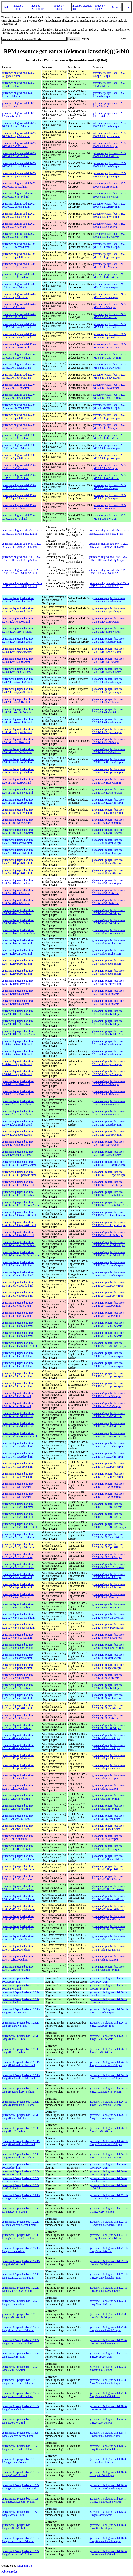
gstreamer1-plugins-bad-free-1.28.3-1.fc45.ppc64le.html (18, 610)
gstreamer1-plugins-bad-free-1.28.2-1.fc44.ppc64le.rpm (108, 690)
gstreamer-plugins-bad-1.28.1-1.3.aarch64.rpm (109, 94)
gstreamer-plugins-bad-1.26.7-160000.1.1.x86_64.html (19, 195)
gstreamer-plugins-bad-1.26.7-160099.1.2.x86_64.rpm (109, 155)
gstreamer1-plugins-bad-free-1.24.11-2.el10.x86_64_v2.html (19, 1344)
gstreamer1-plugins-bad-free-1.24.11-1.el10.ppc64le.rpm (108, 1375)
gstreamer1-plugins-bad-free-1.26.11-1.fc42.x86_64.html (18, 831)
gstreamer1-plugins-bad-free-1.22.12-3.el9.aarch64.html (18, 1696)
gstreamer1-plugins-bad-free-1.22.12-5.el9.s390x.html (18, 1596)
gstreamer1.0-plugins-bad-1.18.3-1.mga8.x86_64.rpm (108, 2526)
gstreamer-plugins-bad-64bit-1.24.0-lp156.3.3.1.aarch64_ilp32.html (22, 532)
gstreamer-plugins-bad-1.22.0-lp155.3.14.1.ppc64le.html (19, 336)
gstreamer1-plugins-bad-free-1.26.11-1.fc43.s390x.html (18, 781)
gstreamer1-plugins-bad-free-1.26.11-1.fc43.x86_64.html (18, 791)
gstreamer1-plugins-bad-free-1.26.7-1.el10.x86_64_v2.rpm (108, 1032)
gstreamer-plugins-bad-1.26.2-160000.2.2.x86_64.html (19, 235)
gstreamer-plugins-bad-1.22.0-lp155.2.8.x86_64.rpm (109, 517)
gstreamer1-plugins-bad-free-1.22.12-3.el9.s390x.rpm (108, 1717)
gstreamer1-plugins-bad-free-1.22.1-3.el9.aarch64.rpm (108, 1817)
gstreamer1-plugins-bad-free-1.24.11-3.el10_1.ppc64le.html (19, 1173)
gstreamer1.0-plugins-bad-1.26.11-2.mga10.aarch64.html (21, 2116)
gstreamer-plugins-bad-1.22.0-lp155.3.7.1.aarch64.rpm (109, 406)
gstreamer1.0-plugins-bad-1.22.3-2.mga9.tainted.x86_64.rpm (108, 2395)
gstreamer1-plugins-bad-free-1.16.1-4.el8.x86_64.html (18, 1968)
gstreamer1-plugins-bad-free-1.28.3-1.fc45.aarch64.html (18, 600)
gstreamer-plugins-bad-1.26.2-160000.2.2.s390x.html (19, 225)
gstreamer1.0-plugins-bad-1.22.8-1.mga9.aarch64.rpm (108, 2302)
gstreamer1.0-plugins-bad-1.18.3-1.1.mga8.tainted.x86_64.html (20, 2500)
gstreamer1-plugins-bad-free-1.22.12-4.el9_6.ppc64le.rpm (108, 1626)
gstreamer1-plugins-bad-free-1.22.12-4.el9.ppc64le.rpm (108, 1666)
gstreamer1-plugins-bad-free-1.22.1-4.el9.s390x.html (18, 1777)
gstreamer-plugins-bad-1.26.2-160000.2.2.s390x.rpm (109, 225)
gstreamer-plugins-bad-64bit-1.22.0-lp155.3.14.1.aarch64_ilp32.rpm (109, 545)
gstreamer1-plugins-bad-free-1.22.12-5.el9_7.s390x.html (18, 1556)
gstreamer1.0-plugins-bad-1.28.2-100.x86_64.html (20, 1987)
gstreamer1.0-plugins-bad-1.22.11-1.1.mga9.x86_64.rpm (109, 2210)
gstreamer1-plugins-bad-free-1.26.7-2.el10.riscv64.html (18, 882)
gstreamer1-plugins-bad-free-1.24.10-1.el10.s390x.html (18, 1485)
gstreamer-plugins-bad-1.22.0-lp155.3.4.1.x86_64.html (19, 477)
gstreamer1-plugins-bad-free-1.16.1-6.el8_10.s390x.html (18, 1878)
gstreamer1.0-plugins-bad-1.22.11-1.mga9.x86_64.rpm (109, 2263)
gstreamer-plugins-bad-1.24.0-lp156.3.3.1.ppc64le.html (19, 255)
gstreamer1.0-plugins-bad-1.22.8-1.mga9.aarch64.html (20, 2302)
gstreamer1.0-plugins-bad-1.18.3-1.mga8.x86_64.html (20, 2526)
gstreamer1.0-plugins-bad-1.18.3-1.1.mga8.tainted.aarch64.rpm (108, 2487)
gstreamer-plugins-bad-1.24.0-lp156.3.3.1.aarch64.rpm (109, 245)
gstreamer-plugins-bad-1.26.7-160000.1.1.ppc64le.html (19, 175)
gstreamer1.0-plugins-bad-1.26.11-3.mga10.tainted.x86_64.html (21, 2090)
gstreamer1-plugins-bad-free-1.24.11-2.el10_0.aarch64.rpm (109, 1214)
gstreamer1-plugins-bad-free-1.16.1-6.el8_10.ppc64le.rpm (108, 1867)
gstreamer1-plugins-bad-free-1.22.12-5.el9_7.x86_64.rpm (108, 1566)
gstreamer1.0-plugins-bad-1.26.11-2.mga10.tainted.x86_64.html (21, 2156)
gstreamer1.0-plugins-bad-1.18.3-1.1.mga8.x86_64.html (20, 2474)
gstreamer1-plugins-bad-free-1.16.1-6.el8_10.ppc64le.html (18, 1867)
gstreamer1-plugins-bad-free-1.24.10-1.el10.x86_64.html (18, 1505)
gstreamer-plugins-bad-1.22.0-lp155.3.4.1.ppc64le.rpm (109, 457)
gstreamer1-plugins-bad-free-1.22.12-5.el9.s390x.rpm (108, 1596)
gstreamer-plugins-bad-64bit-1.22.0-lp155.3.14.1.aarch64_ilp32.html (22, 545)
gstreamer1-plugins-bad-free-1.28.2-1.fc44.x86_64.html (18, 711)
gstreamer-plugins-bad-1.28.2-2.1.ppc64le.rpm (109, 74)
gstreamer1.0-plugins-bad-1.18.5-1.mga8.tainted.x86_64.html (20, 2447)
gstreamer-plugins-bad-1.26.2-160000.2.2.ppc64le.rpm (109, 215)
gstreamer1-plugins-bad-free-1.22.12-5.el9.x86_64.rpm (108, 1606)
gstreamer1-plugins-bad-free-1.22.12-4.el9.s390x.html (18, 1676)
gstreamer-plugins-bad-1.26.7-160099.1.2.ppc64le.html (19, 135)
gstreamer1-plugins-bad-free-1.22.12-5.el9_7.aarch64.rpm (108, 1535)
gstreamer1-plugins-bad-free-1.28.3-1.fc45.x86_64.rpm (108, 630)
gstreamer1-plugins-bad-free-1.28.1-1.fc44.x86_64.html (18, 751)
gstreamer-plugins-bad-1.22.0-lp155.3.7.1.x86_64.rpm (109, 436)
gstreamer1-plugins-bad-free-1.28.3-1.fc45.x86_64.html (18, 630)
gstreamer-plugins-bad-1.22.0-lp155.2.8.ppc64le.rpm (109, 497)
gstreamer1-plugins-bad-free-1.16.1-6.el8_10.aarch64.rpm (108, 1857)
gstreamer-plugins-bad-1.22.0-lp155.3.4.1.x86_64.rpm (109, 477)
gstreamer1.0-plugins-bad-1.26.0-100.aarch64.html (20, 2166)
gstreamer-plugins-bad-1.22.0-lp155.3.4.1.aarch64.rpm (109, 447)
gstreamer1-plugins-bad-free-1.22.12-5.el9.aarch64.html (18, 1576)
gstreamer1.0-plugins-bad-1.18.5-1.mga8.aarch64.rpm (108, 2408)
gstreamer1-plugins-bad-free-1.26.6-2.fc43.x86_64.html (18, 1103)
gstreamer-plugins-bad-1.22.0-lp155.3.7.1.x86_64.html (19, 436)
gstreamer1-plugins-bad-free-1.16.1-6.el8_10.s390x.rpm (108, 1878)
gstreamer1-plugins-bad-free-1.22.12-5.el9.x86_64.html (18, 1606)
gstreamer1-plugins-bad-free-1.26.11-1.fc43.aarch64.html (18, 761)
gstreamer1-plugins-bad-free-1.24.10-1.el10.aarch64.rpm (108, 1445)
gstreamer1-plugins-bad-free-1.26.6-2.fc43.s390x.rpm (108, 1083)
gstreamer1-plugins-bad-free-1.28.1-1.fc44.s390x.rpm (108, 741)
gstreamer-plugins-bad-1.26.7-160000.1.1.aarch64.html (19, 165)
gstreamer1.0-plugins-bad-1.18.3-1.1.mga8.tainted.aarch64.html (20, 2487)
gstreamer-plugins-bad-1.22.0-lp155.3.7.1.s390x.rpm (109, 426)
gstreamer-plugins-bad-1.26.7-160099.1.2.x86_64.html (19, 155)
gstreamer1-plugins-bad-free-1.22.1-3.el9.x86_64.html (18, 1847)
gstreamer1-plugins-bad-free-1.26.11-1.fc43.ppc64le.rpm (108, 771)
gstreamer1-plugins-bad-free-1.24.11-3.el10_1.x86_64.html (19, 1193)
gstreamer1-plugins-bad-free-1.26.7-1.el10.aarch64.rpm (108, 942)
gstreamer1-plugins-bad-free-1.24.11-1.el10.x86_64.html (18, 1415)
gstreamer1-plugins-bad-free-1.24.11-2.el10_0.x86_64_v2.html (21, 1254)
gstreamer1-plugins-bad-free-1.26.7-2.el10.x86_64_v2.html (19, 932)
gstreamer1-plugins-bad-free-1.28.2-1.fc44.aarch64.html (18, 680)
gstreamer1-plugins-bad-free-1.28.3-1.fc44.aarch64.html (18, 640)
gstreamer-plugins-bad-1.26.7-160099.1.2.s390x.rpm (109, 145)
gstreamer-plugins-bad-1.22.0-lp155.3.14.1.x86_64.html (19, 356)
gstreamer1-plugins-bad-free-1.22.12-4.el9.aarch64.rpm (108, 1656)
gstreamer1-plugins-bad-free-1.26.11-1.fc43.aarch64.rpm (108, 761)
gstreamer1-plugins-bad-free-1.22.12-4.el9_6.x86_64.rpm (108, 1646)
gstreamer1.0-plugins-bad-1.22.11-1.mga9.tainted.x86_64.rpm (109, 2289)
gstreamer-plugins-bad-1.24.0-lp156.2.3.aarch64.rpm (109, 286)
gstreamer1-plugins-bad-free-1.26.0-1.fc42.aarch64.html (18, 1123)
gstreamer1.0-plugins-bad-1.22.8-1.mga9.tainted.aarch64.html (20, 2329)
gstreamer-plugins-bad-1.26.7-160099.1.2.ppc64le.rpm (109, 135)
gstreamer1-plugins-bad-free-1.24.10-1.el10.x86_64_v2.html (19, 1525)
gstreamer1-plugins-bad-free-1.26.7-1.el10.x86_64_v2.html (19, 1032)
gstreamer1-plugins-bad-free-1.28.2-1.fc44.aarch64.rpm (108, 680)
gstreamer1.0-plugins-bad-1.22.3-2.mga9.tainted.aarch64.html (20, 2381)
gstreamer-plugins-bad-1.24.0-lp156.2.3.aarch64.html (19, 286)
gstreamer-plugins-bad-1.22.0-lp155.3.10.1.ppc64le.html (19, 376)
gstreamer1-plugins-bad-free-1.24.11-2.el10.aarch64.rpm (108, 1264)
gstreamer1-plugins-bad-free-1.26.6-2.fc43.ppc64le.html (18, 1063)
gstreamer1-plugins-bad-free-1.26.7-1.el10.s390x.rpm (108, 992)
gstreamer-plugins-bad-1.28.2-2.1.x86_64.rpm (109, 84)
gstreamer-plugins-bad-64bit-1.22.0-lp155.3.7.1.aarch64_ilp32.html (22, 572)
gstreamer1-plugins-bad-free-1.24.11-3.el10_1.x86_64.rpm (108, 1193)
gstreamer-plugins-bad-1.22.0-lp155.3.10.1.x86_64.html (19, 396)
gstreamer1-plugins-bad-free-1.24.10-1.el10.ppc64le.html (18, 1465)
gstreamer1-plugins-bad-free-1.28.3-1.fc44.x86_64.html (18, 670)
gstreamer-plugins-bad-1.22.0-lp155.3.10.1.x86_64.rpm (109, 396)
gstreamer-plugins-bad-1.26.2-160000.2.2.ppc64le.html (19, 215)
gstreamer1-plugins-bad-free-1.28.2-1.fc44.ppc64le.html (18, 690)
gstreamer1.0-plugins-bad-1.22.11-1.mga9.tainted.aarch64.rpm (109, 2276)
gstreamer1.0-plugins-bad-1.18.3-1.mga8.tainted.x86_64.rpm (108, 2553)
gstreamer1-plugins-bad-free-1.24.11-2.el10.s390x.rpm (108, 1304)
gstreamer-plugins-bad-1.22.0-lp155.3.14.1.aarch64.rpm (109, 326)
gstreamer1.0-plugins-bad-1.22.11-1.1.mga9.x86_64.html (21, 2210)
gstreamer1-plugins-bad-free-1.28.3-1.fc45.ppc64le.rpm (108, 610)
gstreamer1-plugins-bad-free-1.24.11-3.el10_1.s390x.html (18, 1183)
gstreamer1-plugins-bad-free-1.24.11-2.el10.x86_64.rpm (108, 1324)
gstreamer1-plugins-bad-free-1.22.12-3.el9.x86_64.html (18, 1727)
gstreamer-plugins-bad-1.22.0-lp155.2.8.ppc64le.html (19, 497)
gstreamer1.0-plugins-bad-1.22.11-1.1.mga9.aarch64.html (21, 2197)
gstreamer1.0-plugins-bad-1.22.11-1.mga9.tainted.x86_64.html (21, 2289)
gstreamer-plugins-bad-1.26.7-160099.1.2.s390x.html (19, 145)
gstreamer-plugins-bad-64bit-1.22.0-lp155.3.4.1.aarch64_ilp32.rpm (109, 585)
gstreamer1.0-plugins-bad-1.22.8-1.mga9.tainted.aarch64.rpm (108, 2329)
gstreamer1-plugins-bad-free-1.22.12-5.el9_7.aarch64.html (18, 1535)
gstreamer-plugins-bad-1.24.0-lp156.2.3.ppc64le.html (19, 296)
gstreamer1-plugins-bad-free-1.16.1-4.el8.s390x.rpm (108, 1958)
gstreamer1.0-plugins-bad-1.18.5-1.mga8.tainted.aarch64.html (20, 2434)
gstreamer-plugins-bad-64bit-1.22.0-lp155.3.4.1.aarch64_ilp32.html (22, 585)
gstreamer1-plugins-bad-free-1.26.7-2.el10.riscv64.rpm (108, 882)
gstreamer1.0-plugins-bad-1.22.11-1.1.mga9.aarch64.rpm (109, 2197)
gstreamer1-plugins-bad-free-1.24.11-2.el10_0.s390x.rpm (108, 1234)
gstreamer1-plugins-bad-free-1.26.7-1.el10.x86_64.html (18, 1012)
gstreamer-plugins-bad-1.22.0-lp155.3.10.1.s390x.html (19, 386)
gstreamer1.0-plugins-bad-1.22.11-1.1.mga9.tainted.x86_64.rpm (109, 2236)
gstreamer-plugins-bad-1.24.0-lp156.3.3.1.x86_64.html (19, 275)
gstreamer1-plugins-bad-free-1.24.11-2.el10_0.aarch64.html (19, 1214)
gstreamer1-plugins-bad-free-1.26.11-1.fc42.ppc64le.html (18, 811)
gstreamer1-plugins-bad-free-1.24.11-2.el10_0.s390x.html (18, 1234)
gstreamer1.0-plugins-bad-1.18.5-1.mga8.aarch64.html (20, 2408)
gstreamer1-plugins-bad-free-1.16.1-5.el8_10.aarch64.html (18, 1898)
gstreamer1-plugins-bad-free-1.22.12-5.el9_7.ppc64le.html (18, 1546)
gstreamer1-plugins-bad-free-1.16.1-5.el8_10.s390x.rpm (108, 1918)
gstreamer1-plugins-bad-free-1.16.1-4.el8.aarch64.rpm (108, 1938)
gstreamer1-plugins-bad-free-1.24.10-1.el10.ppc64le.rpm (108, 1465)
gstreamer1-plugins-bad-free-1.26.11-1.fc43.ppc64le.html (18, 771)
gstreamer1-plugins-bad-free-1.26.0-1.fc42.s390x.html (18, 1143)
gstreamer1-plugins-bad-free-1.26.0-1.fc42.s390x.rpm (108, 1143)
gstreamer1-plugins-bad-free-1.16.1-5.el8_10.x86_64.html (18, 1928)
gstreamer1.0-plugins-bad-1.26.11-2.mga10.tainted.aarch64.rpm (109, 2143)
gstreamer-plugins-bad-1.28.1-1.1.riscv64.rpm (109, 115)
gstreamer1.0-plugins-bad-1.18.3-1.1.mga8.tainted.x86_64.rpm (108, 2500)
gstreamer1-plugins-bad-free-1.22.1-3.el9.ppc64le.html (18, 1827)
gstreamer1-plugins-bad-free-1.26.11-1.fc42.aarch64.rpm (108, 801)
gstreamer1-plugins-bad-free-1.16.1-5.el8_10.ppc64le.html (18, 1908)
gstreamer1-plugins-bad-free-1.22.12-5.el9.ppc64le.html (18, 1586)
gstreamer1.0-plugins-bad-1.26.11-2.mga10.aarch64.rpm (109, 2116)
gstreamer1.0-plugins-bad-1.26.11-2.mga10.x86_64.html (21, 2130)
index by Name (100, 7)
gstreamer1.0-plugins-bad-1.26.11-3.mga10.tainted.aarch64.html (21, 2064)
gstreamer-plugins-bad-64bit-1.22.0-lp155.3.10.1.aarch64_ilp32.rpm (109, 558)
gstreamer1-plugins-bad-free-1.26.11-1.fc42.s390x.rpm (108, 821)
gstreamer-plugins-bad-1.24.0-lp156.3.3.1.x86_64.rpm (109, 275)
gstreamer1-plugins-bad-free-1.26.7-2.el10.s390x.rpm (108, 892)
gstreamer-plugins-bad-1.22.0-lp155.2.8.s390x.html (19, 507)
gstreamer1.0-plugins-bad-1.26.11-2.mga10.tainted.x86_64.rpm (109, 2156)
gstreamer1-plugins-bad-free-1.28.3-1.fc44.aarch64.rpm (108, 640)
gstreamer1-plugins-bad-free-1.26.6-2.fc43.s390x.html (18, 1083)
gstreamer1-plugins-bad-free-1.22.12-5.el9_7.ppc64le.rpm (108, 1546)
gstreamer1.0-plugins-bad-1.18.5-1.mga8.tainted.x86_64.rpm (108, 2447)
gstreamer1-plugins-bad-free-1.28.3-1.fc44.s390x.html (18, 660)
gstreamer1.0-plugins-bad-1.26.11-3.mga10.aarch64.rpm (109, 2011)
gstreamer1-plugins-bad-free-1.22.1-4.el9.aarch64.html (18, 1737)
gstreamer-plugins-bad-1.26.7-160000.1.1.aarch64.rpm (109, 165)
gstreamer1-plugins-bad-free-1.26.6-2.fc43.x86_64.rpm (108, 1103)
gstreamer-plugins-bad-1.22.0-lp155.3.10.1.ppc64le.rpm (109, 376)
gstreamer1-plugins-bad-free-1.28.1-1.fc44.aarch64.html (18, 721)
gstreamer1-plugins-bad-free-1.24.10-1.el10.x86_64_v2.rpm (109, 1525)
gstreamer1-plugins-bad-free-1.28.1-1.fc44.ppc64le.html (18, 731)
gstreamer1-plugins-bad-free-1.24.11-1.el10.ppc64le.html (18, 1375)
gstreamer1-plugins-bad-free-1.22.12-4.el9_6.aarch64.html (18, 1616)
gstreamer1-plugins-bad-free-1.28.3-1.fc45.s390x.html (18, 620)
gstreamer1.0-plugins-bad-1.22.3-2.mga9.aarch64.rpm (108, 2355)
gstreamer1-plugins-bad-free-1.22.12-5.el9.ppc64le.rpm (108, 1586)
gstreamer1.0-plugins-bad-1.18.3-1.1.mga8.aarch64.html (20, 2461)
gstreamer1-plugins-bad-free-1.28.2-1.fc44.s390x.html (18, 700)
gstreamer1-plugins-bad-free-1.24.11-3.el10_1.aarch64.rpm (109, 1163)
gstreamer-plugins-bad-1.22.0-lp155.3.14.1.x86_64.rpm (109, 356)
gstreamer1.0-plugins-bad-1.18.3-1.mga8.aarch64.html (20, 2513)
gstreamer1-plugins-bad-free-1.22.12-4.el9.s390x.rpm (108, 1676)
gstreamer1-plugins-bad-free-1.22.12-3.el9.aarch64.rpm (108, 1696)
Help (126, 7)
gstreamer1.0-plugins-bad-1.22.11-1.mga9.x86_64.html (21, 2263)
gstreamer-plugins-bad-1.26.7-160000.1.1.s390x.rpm (109, 185)
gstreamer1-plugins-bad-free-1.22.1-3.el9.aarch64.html (18, 1817)
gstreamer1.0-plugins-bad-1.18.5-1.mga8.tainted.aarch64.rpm (108, 2434)
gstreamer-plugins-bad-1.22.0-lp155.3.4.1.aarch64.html (19, 447)
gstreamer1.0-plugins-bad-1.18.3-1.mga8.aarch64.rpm (108, 2513)
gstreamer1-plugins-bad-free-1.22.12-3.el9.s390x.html (18, 1717)
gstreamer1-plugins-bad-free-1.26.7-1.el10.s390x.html (18, 992)
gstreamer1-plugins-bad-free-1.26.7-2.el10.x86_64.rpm (108, 912)
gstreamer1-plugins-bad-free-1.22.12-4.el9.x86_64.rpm (108, 1686)
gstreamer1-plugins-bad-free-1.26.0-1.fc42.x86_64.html (18, 1153)
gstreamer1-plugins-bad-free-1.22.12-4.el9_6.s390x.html (18, 1636)
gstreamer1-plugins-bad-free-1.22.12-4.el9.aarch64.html (18, 1656)
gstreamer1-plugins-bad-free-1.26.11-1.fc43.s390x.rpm (108, 781)
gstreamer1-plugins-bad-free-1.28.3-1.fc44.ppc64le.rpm (108, 650)
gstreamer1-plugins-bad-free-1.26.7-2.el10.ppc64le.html (18, 861)
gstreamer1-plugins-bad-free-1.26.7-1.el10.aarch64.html (18, 942)
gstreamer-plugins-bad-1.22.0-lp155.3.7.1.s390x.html (19, 426)
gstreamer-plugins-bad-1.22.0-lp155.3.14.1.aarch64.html (19, 326)
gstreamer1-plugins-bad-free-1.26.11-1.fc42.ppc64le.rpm (108, 811)
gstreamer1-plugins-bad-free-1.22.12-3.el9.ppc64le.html (18, 1707)
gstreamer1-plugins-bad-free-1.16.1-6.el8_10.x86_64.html (18, 1888)
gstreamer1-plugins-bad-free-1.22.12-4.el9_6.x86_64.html (18, 1646)
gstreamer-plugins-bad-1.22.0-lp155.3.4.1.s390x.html (19, 467)
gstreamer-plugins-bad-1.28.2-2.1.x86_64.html (19, 84)
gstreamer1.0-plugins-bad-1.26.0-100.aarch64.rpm (108, 2166)
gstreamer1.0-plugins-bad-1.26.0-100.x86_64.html (20, 2173)
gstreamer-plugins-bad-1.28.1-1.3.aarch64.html (19, 94)
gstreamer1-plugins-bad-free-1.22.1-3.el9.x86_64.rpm (108, 1847)
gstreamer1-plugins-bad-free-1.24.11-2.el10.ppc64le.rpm (108, 1284)
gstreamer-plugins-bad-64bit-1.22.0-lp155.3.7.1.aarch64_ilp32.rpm (109, 572)
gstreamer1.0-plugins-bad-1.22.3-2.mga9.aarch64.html (20, 2355)
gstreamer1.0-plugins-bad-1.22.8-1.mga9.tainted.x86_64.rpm (108, 2342)
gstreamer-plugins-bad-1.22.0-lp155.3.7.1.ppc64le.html (19, 416)
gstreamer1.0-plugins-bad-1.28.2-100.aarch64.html (20, 1980)
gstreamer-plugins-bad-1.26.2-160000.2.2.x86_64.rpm (109, 235)
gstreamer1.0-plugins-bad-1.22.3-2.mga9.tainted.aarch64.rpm (108, 2381)
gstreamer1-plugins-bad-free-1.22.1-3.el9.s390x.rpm (108, 1837)
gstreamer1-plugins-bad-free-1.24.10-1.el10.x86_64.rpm (108, 1505)
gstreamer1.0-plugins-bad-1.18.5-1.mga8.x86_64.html (20, 2421)
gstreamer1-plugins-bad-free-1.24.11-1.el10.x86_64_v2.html (19, 1435)
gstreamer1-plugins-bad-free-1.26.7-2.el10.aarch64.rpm (108, 841)
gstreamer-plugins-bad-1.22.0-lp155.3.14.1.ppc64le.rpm (109, 336)
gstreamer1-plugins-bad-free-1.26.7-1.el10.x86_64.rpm (108, 1012)
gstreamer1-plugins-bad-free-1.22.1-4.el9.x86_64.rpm (108, 1797)
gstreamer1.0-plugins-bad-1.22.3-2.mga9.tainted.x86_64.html (20, 2395)
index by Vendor (59, 7)
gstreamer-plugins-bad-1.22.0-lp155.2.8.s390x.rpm (109, 507)
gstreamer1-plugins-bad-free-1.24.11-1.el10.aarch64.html (18, 1354)
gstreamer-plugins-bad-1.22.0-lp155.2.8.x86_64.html (19, 517)
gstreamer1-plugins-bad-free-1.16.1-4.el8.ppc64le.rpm (108, 1948)
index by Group (18, 7)
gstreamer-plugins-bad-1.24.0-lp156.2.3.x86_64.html (19, 316)
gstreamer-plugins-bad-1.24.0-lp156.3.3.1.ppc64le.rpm (109, 255)
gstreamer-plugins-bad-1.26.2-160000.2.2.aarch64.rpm (109, 205)
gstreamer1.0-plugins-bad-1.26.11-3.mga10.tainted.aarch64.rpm (109, 2064)
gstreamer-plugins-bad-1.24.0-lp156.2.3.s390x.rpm (109, 306)
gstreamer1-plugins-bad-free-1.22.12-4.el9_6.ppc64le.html (18, 1626)
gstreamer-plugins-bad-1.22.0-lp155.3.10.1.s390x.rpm (109, 386)
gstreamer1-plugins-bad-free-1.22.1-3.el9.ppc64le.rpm (108, 1827)
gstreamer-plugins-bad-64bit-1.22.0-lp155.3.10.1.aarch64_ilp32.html (22, 558)
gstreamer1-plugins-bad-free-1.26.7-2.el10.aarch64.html (18, 841)
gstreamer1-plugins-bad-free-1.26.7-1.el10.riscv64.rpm (108, 982)
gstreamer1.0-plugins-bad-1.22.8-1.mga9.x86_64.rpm (108, 2316)
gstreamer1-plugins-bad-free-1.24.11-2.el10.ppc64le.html (18, 1284)
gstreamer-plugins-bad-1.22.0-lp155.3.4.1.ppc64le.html (19, 457)
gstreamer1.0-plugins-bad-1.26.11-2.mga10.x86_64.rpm (109, 2130)
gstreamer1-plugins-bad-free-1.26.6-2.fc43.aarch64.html (18, 1043)
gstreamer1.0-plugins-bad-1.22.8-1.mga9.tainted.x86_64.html (20, 2342)
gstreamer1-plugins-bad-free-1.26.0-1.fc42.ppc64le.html (18, 1133)
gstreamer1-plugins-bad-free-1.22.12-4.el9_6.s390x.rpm (108, 1636)
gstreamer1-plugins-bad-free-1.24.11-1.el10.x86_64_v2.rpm (109, 1435)
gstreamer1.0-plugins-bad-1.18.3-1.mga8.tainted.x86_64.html (20, 2553)
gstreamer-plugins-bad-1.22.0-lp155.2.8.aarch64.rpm (109, 487)
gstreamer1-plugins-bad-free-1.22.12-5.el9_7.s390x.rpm (108, 1556)
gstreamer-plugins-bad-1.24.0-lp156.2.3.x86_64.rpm (109, 316)
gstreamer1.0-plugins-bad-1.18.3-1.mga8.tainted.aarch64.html (20, 2540)
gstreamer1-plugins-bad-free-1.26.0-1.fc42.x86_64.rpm (108, 1153)
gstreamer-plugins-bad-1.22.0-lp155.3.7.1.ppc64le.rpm (109, 416)
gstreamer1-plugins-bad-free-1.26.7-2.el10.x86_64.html (18, 912)
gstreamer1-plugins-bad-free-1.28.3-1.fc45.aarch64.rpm (108, 600)
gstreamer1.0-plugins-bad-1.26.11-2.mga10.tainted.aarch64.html (21, 2143)
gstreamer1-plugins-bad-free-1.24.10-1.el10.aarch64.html (18, 1445)
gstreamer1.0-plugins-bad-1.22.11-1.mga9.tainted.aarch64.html (21, 2276)
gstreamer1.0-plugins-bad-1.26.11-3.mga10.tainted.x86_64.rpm (109, 2090)
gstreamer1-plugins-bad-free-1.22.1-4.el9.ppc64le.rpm (108, 1757)
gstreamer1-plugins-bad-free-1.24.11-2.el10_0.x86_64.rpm (108, 1244)
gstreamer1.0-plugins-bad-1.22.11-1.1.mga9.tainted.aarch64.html (21, 2223)
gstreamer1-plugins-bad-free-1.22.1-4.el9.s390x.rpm (108, 1777)
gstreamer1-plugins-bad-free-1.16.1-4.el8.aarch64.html (18, 1938)
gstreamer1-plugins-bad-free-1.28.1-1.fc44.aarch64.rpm (108, 721)
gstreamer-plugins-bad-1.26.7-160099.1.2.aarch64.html (19, 125)
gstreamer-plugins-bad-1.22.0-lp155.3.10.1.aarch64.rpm (109, 366)
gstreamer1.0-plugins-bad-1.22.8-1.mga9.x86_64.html (20, 2316)
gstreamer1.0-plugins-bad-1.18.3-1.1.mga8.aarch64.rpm (108, 2461)
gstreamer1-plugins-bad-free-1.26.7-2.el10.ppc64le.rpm (108, 861)
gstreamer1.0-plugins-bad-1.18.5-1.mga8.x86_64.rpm (108, 2421)
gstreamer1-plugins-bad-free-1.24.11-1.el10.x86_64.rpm (108, 1415)
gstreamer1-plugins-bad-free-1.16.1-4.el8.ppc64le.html (18, 1948)
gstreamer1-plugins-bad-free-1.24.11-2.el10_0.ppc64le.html (19, 1224)
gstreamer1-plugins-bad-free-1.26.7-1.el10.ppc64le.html (18, 962)
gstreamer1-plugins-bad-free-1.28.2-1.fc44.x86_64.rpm (108, 711)
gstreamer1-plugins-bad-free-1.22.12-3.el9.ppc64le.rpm (108, 1707)
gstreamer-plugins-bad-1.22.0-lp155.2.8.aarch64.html (19, 487)
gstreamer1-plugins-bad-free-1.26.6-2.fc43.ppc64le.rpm (108, 1063)
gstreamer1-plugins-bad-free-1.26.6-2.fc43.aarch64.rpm (108, 1043)
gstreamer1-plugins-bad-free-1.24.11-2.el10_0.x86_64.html (19, 1244)
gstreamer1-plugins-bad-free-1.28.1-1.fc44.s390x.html (18, 741)
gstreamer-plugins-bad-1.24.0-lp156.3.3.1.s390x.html (19, 265)
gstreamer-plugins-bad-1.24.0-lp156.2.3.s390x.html (19, 306)
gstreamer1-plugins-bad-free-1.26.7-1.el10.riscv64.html (18, 982)
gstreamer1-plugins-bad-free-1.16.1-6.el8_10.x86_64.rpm (108, 1888)
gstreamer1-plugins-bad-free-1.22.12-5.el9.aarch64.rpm (108, 1576)
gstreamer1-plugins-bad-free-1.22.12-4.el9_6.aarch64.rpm (108, 1616)
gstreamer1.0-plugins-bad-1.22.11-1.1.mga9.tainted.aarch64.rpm (109, 2223)
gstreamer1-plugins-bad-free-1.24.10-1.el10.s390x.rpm (108, 1485)
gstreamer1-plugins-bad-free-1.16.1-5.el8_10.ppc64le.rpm (108, 1908)
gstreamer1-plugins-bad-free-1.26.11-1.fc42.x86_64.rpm (108, 831)
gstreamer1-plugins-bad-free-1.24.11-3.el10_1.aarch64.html (19, 1163)
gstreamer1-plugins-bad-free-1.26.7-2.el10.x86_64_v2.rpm (108, 932)
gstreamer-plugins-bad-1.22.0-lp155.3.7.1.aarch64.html (19, 406)
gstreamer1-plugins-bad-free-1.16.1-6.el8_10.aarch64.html (18, 1857)
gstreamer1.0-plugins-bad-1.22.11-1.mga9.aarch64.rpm (109, 2250)
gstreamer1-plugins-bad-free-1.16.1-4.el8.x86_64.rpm (108, 1968)
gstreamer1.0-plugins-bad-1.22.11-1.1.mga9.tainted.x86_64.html (21, 2236)
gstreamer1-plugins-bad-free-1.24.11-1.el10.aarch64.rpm (108, 1354)
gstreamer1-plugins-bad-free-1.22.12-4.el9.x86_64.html (18, 1686)
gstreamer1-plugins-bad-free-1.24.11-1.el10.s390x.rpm (108, 1395)
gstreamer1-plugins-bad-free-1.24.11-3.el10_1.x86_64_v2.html (21, 1203)
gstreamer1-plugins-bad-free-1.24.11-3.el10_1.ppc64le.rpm (109, 1173)
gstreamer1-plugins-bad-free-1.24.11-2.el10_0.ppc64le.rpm (109, 1224)
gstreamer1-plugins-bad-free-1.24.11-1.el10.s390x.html (18, 1395)
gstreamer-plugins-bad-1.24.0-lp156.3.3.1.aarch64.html (19, 245)
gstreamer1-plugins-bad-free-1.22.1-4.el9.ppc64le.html (18, 1757)
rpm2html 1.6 (24, 2565)
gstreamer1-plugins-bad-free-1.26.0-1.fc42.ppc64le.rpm (108, 1133)
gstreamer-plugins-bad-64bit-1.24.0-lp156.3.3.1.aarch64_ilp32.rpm (109, 532)
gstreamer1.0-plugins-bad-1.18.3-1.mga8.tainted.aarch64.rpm (108, 2540)
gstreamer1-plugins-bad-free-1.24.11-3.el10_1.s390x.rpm (108, 1183)
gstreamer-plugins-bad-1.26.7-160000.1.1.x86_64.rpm (109, 195)
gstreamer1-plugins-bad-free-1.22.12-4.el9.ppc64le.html (18, 1666)
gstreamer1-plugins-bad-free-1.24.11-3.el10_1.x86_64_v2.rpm (110, 1203)
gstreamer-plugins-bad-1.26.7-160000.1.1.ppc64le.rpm (109, 175)
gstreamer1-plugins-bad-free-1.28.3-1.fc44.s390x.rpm (108, 660)
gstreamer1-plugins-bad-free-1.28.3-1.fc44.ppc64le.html (18, 650)
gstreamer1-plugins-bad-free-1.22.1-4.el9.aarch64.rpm (108, 1737)
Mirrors (116, 7)
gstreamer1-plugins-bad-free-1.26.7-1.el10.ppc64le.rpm (108, 962)
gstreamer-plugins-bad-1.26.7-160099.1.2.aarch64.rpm (109, 125)
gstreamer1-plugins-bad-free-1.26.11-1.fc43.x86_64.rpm (108, 791)
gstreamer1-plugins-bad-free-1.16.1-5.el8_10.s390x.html (18, 1918)
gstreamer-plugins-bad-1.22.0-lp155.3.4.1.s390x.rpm (109, 467)
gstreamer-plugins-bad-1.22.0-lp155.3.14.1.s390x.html (19, 346)
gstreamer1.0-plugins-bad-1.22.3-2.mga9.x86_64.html (20, 2368)
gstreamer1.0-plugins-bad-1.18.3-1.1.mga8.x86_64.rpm (108, 2474)
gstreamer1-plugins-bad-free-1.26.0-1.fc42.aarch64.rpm (108, 1123)
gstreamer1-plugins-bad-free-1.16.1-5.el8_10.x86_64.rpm (108, 1928)
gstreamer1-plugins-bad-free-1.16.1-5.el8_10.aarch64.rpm (108, 1898)
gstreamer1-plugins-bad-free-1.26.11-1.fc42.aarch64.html (18, 801)
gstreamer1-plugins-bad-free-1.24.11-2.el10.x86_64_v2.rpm (109, 1344)
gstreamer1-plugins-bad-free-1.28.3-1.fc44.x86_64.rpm (108, 670)
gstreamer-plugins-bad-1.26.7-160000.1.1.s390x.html (19, 185)
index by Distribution (37, 7)
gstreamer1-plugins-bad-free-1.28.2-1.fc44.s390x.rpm (108, 700)
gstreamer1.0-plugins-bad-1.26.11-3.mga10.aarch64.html (21, 2011)
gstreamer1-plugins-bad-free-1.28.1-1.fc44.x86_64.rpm (108, 751)
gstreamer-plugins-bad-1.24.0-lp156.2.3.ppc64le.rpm (109, 296)
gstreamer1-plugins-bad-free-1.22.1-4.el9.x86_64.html (18, 1797)
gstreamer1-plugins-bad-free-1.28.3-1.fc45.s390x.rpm (108, 620)
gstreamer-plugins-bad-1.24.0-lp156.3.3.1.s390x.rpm (109, 265)
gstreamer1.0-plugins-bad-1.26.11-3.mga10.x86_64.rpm (109, 2037)
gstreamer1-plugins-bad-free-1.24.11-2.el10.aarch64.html (18, 1264)
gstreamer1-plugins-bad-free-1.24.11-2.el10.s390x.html (18, 1304)
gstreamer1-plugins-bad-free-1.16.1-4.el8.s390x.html (18, 1958)
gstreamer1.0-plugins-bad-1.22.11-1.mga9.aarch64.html (21, 2250)
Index (7, 7)
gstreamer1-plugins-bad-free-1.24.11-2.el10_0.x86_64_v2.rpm (110, 1254)
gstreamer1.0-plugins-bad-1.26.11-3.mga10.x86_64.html (21, 2037)
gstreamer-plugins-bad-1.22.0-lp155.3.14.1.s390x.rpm (109, 346)
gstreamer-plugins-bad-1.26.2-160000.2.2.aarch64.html (19, 205)
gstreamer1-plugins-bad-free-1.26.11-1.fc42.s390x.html (18, 821)
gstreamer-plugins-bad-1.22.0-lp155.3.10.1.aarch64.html (19, 366)
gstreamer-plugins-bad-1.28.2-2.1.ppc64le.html (19, 74)
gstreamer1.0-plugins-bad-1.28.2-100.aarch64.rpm (108, 1980)
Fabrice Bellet (9, 2571)
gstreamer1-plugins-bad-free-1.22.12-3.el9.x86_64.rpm (108, 1727)
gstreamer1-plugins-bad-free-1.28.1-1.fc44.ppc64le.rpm (108, 731)
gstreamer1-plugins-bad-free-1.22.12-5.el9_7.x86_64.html (18, 1566)
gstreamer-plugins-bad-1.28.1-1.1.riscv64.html (19, 115)
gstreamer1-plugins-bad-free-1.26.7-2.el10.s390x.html (18, 892)
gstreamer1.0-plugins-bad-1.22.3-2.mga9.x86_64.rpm (108, 2368)
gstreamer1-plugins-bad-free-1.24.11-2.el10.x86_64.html (18, 1324)
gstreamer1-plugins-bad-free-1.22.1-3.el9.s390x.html (18, 1837)
